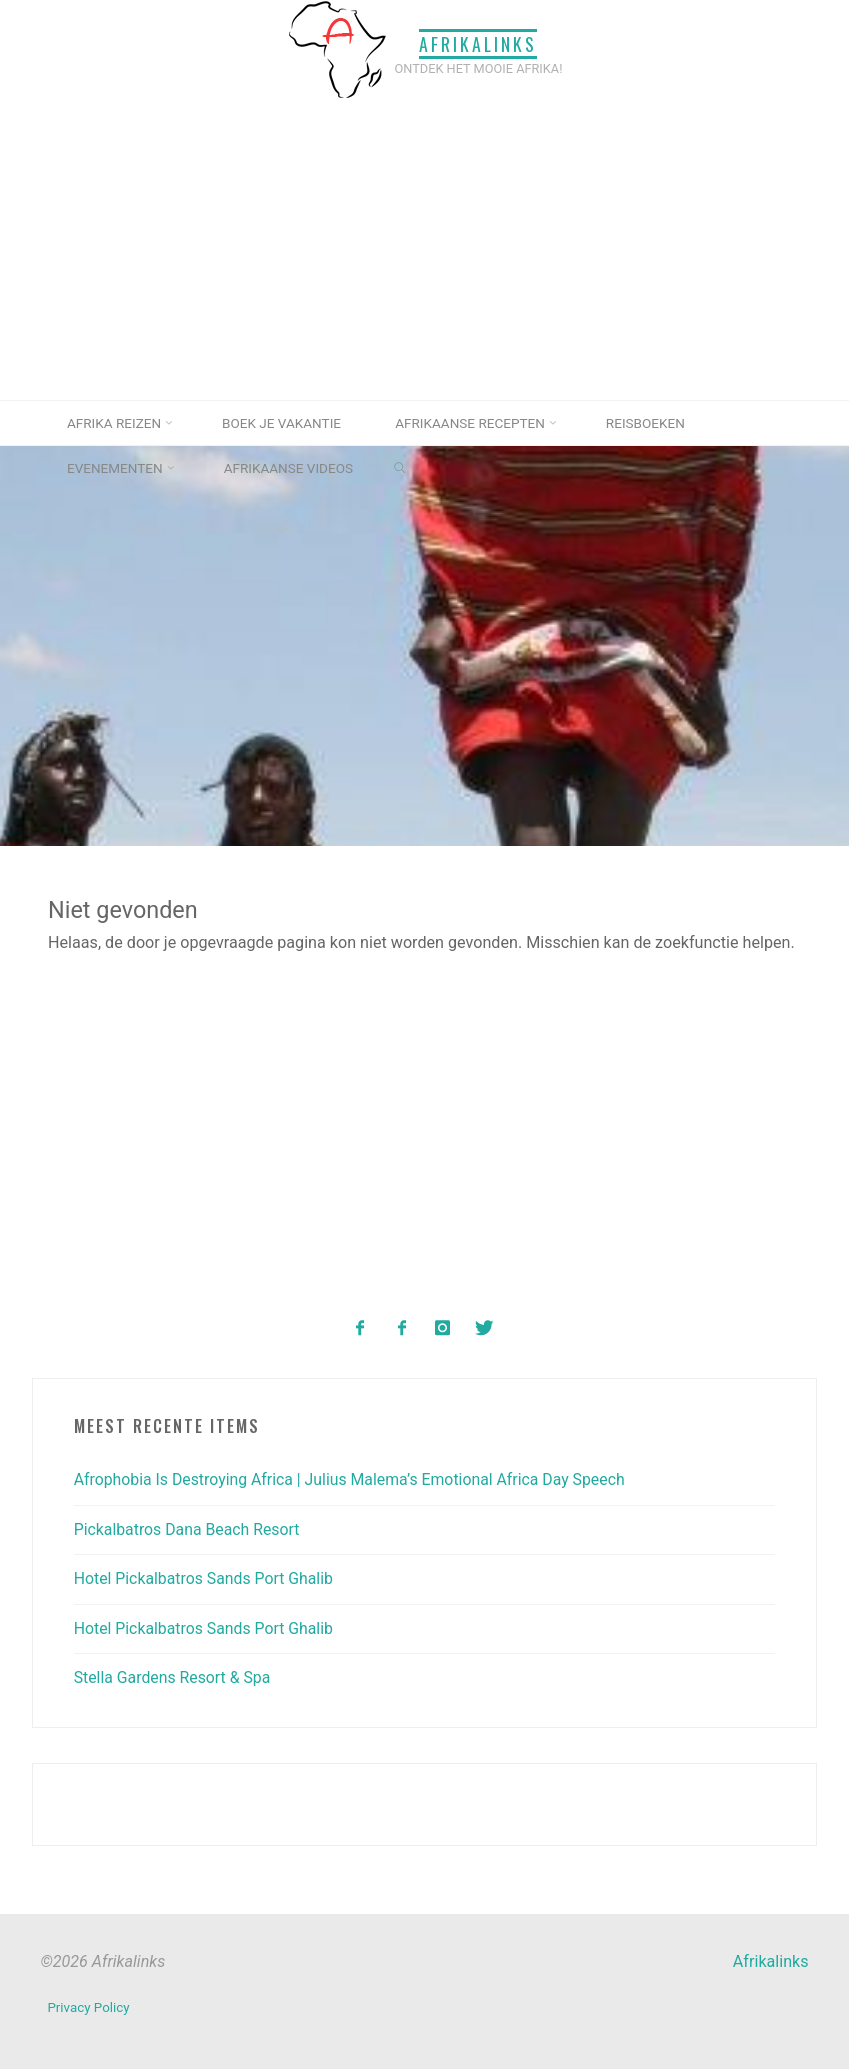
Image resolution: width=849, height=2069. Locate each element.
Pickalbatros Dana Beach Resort (189, 1528)
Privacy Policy (88, 2006)
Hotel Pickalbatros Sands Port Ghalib (206, 1577)
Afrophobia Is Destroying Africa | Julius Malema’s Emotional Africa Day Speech (355, 1479)
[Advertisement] (424, 250)
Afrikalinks (479, 43)
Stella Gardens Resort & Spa (174, 1676)
